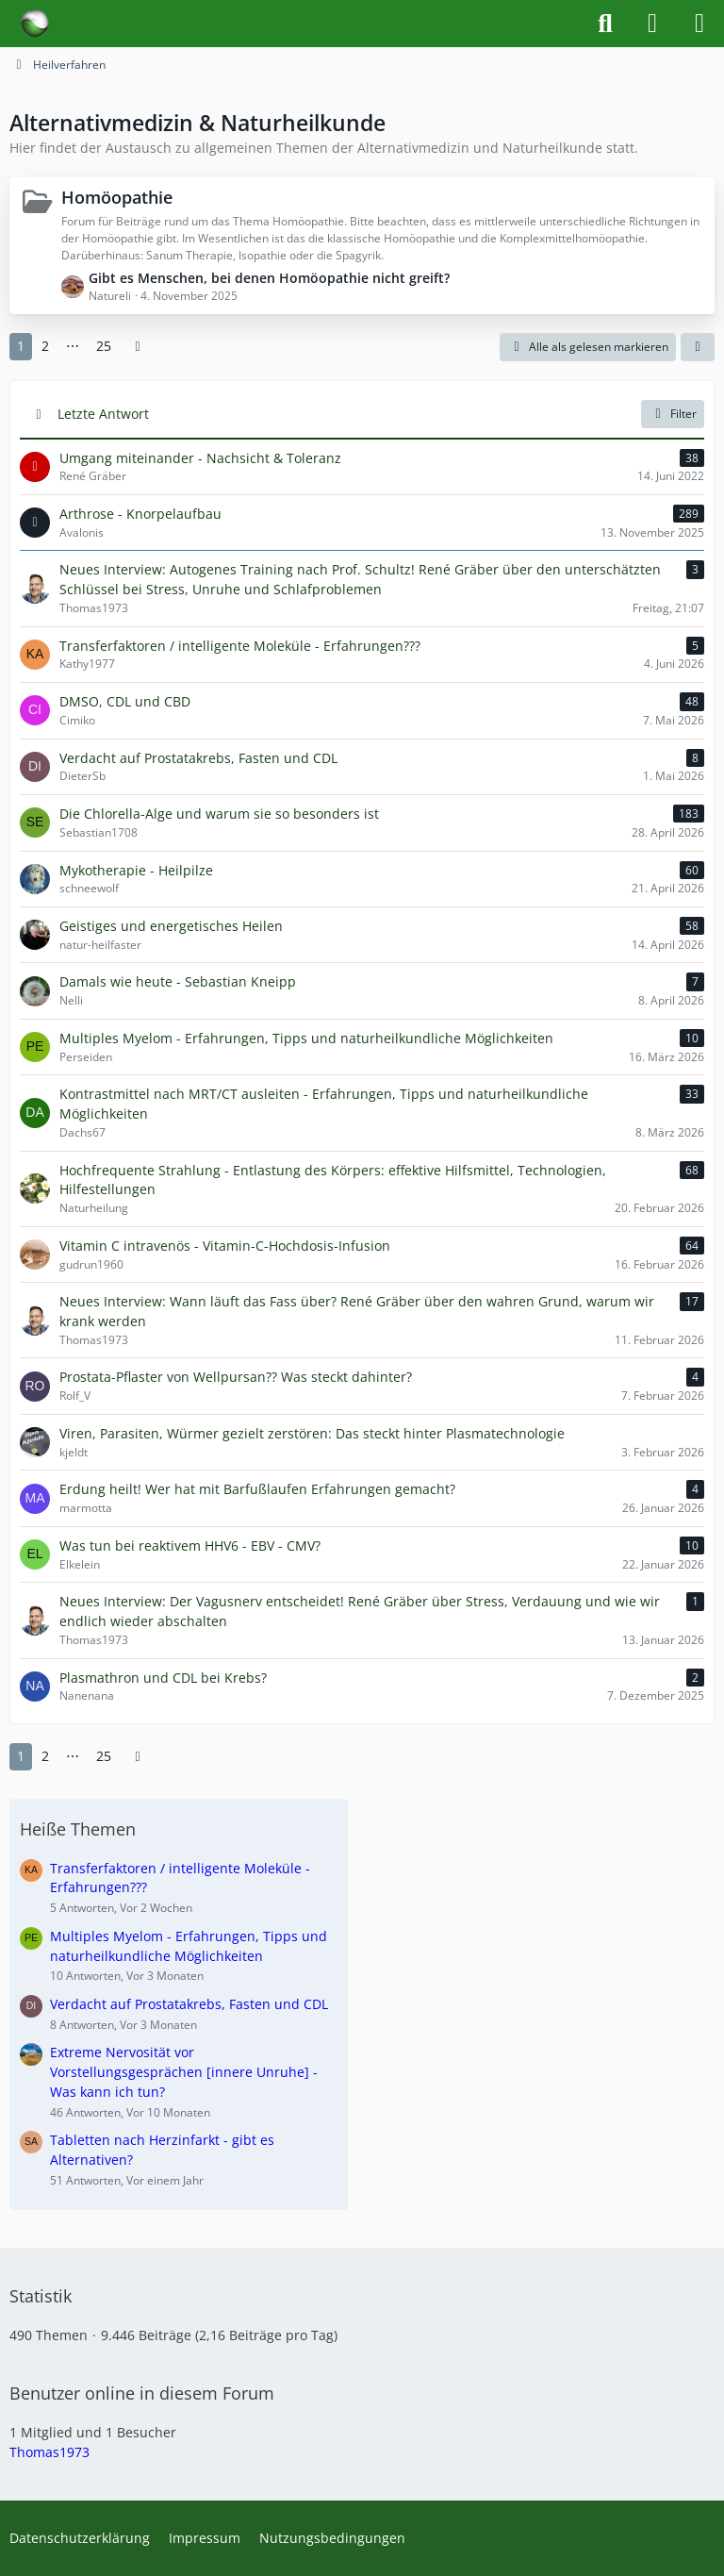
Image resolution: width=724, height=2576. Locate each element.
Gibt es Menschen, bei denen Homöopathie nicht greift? (269, 278)
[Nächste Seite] (138, 346)
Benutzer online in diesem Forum (141, 2393)
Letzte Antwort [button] (103, 414)
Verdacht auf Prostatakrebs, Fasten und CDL (189, 2004)
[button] (698, 347)
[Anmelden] (652, 23)
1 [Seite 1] (21, 346)
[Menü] (699, 23)
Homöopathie (117, 197)
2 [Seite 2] (45, 346)
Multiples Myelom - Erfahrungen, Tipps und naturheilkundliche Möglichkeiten (188, 1946)
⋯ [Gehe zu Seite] (72, 346)
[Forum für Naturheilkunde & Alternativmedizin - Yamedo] (35, 23)
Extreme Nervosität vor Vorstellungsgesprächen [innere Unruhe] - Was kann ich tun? (184, 2071)
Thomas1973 (49, 2452)
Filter (673, 414)
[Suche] (605, 23)
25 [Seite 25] (103, 346)
